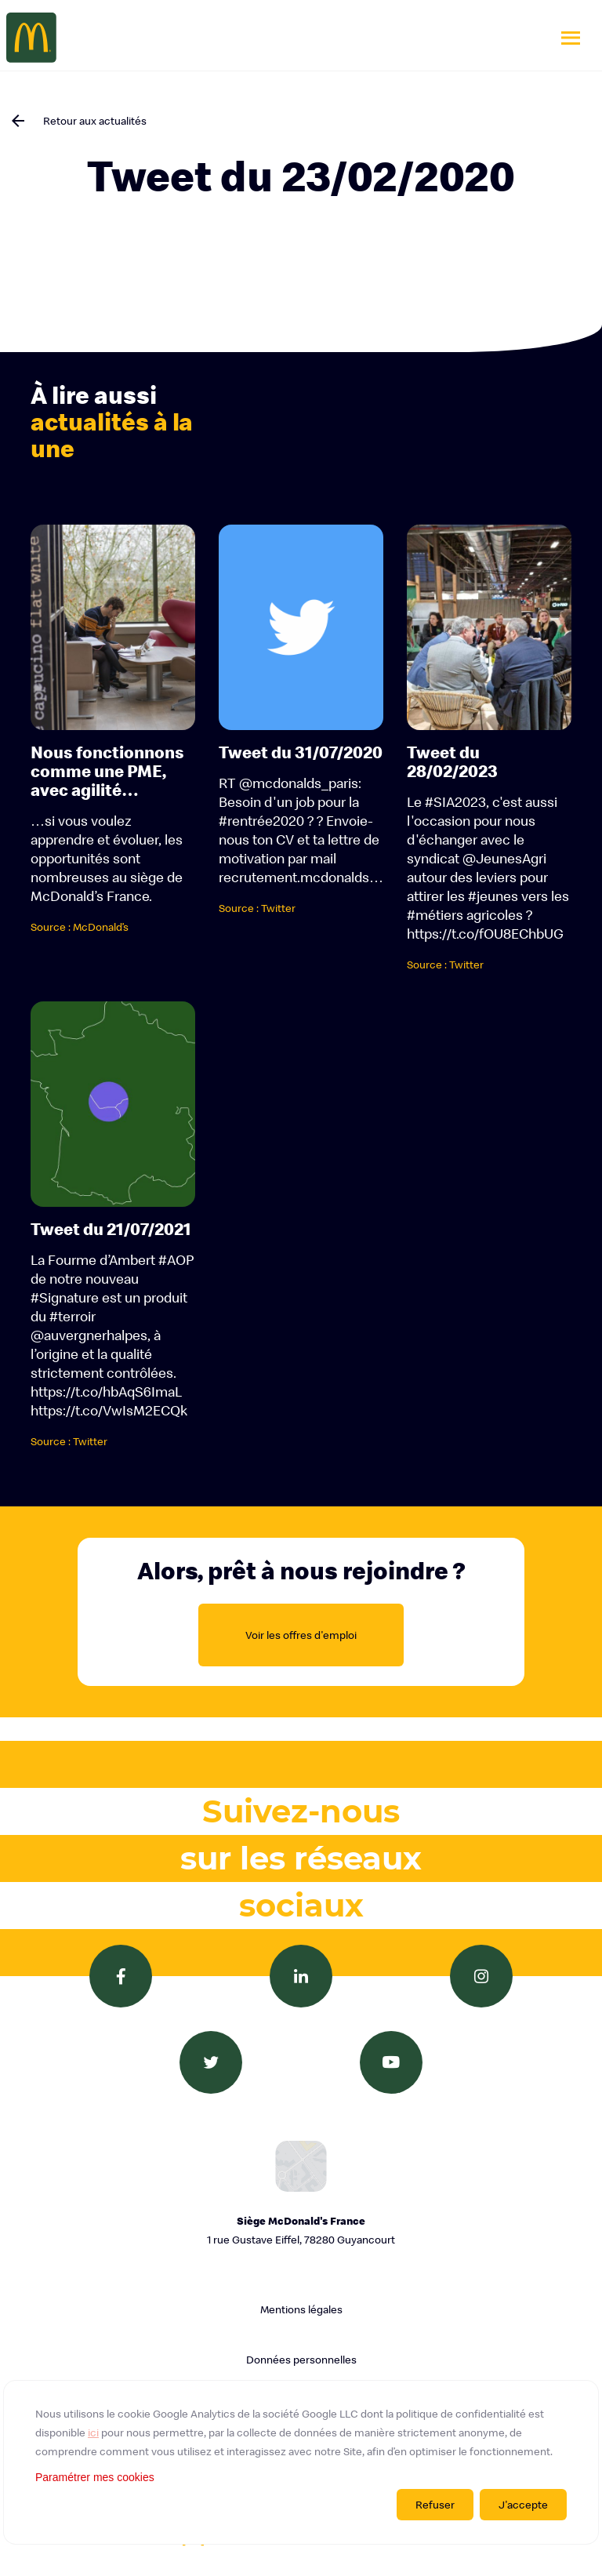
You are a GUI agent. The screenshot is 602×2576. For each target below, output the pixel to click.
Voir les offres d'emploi (301, 1635)
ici (93, 2432)
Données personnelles (301, 2359)
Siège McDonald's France (301, 2231)
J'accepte (523, 2505)
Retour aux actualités (95, 121)
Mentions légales (301, 2309)
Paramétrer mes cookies (94, 2477)
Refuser (435, 2505)
